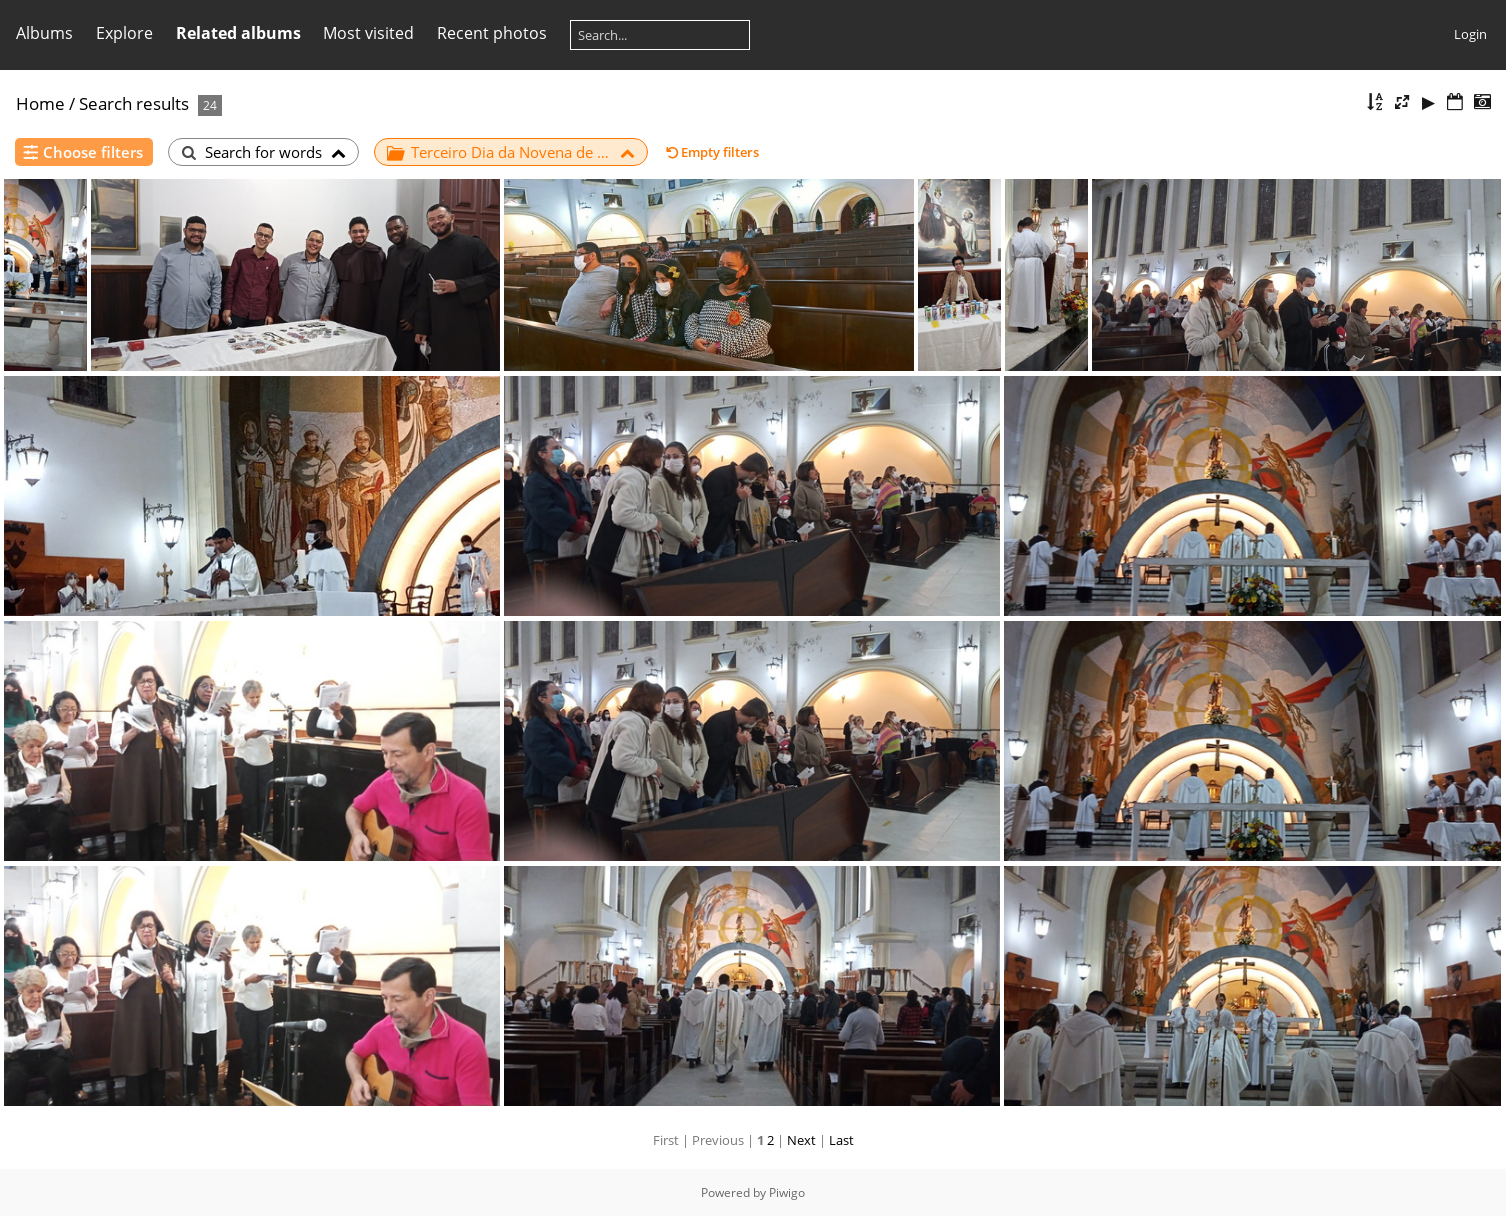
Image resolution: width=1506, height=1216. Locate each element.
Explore (124, 33)
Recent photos (492, 33)
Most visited (368, 33)
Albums (44, 33)
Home (40, 103)
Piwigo (787, 1192)
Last (841, 1140)
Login (1470, 34)
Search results (134, 103)
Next (801, 1140)
